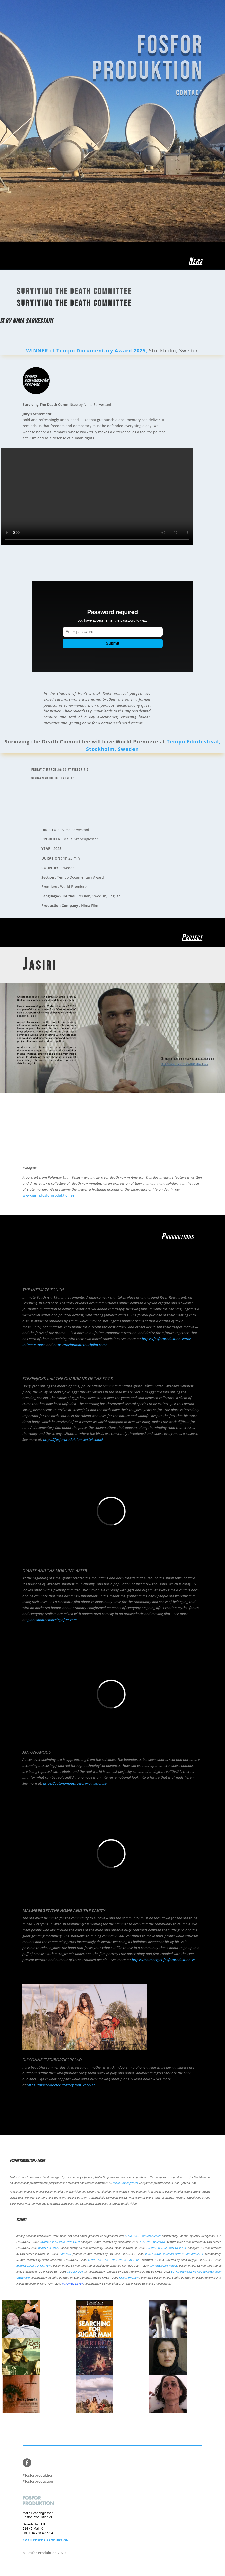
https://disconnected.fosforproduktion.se (61, 2085)
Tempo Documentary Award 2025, (101, 350)
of (53, 350)
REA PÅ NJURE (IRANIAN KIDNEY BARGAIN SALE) (174, 2254)
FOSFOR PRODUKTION (137, 77)
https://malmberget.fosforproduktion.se (163, 1959)
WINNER (38, 350)
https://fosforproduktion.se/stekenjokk (73, 1439)
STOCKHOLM (75, 2271)
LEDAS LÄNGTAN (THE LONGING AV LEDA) (113, 2260)
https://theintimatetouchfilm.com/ (80, 1344)
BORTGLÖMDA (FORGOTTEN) (34, 2265)
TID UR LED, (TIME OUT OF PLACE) (166, 2248)
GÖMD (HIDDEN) (129, 2277)
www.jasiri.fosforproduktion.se (48, 1195)
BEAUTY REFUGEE (49, 2248)
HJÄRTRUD (65, 2254)
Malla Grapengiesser (125, 2183)
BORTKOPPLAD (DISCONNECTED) (60, 2242)
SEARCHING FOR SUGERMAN (143, 2236)
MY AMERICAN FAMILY (163, 2265)
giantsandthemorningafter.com (52, 1619)
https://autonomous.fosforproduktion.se (75, 1783)
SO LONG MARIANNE (153, 2242)
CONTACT (166, 101)
